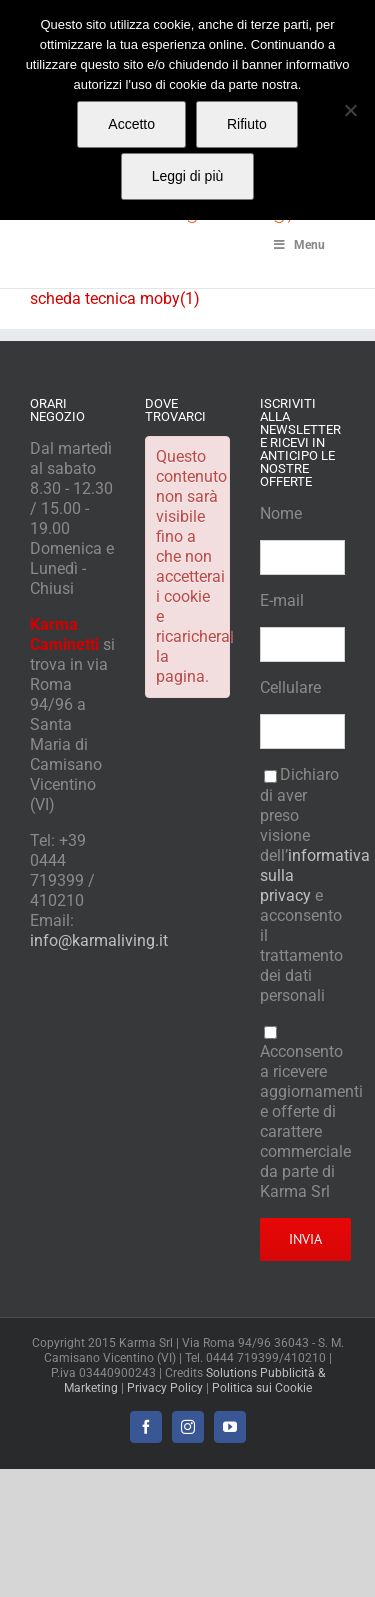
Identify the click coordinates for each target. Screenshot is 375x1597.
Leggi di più (188, 176)
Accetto (131, 124)
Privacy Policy (165, 1388)
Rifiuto (247, 124)
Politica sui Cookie (262, 1388)
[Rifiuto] (350, 110)
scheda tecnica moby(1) (115, 298)
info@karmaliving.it (99, 940)
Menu (298, 245)
